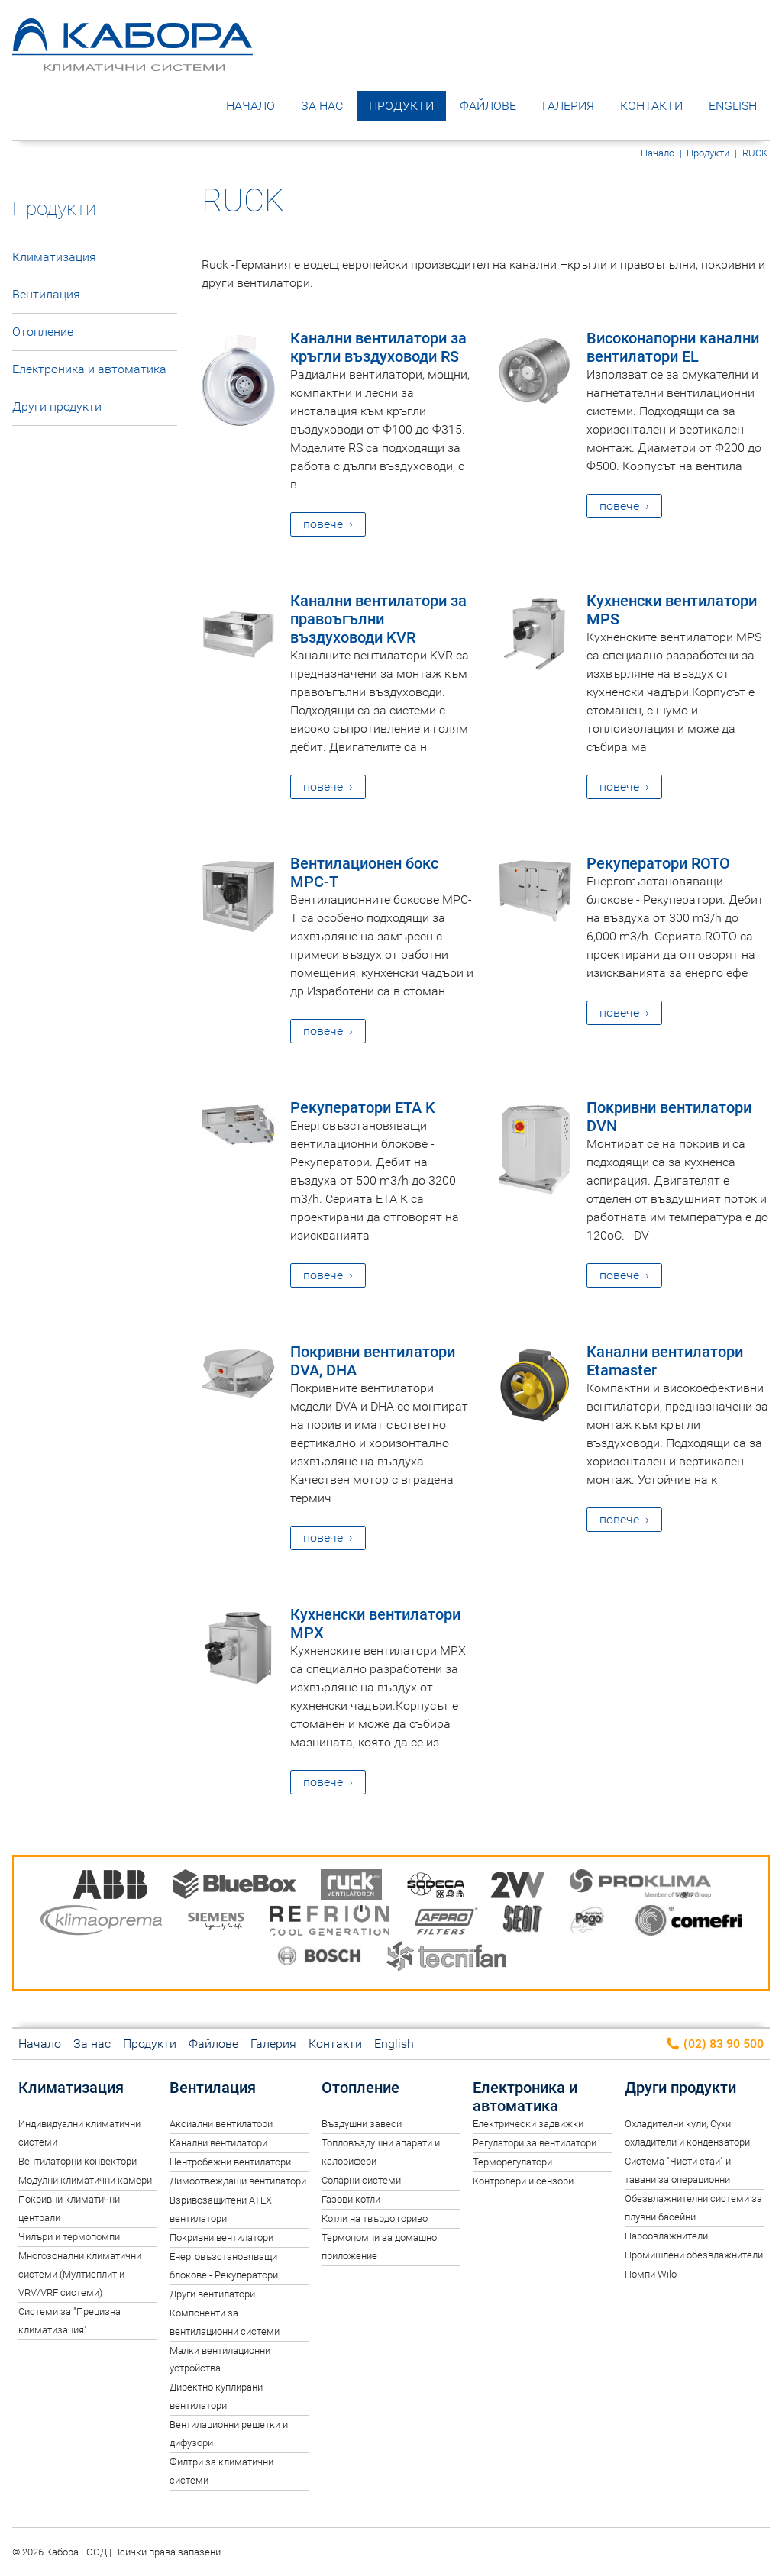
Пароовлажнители (666, 2236)
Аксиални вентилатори (221, 2123)
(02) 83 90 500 (714, 2044)
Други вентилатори (212, 2294)
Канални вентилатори (218, 2143)
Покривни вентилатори (221, 2237)
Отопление (42, 331)
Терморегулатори (512, 2162)
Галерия (568, 105)
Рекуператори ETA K (362, 1107)
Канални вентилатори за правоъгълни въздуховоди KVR (378, 619)
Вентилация (46, 294)
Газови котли (351, 2199)
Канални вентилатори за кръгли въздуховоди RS (378, 347)
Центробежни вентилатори (230, 2162)
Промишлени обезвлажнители (694, 2255)
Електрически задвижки (528, 2123)
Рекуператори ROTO (658, 863)
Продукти (401, 105)
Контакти (651, 105)
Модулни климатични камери (85, 2180)
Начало (250, 105)
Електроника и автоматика (89, 369)
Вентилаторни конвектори (77, 2161)
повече (323, 524)
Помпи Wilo (651, 2274)
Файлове (488, 105)
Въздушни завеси (362, 2123)
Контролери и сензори (523, 2181)
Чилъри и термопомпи (69, 2236)
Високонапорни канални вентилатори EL (672, 347)
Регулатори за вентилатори (534, 2143)
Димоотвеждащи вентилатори (238, 2181)
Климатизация (54, 257)
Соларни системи (361, 2180)
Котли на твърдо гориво (375, 2218)
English (733, 105)
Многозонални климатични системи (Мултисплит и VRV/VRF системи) (79, 2274)
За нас (322, 105)
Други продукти (57, 406)
